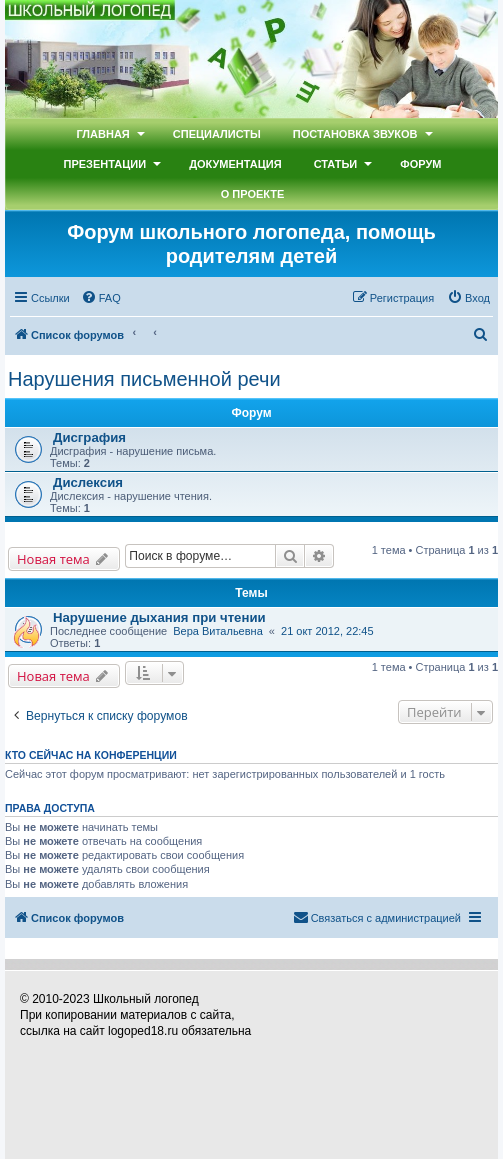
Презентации (105, 164)
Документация (235, 164)
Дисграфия (89, 437)
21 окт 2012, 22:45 (327, 631)
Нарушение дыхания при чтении (159, 617)
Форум (420, 164)
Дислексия (88, 482)
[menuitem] (101, 298)
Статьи (336, 164)
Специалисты (217, 134)
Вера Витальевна (218, 631)
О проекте (253, 194)
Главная (102, 134)
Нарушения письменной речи (144, 379)
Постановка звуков (355, 134)
